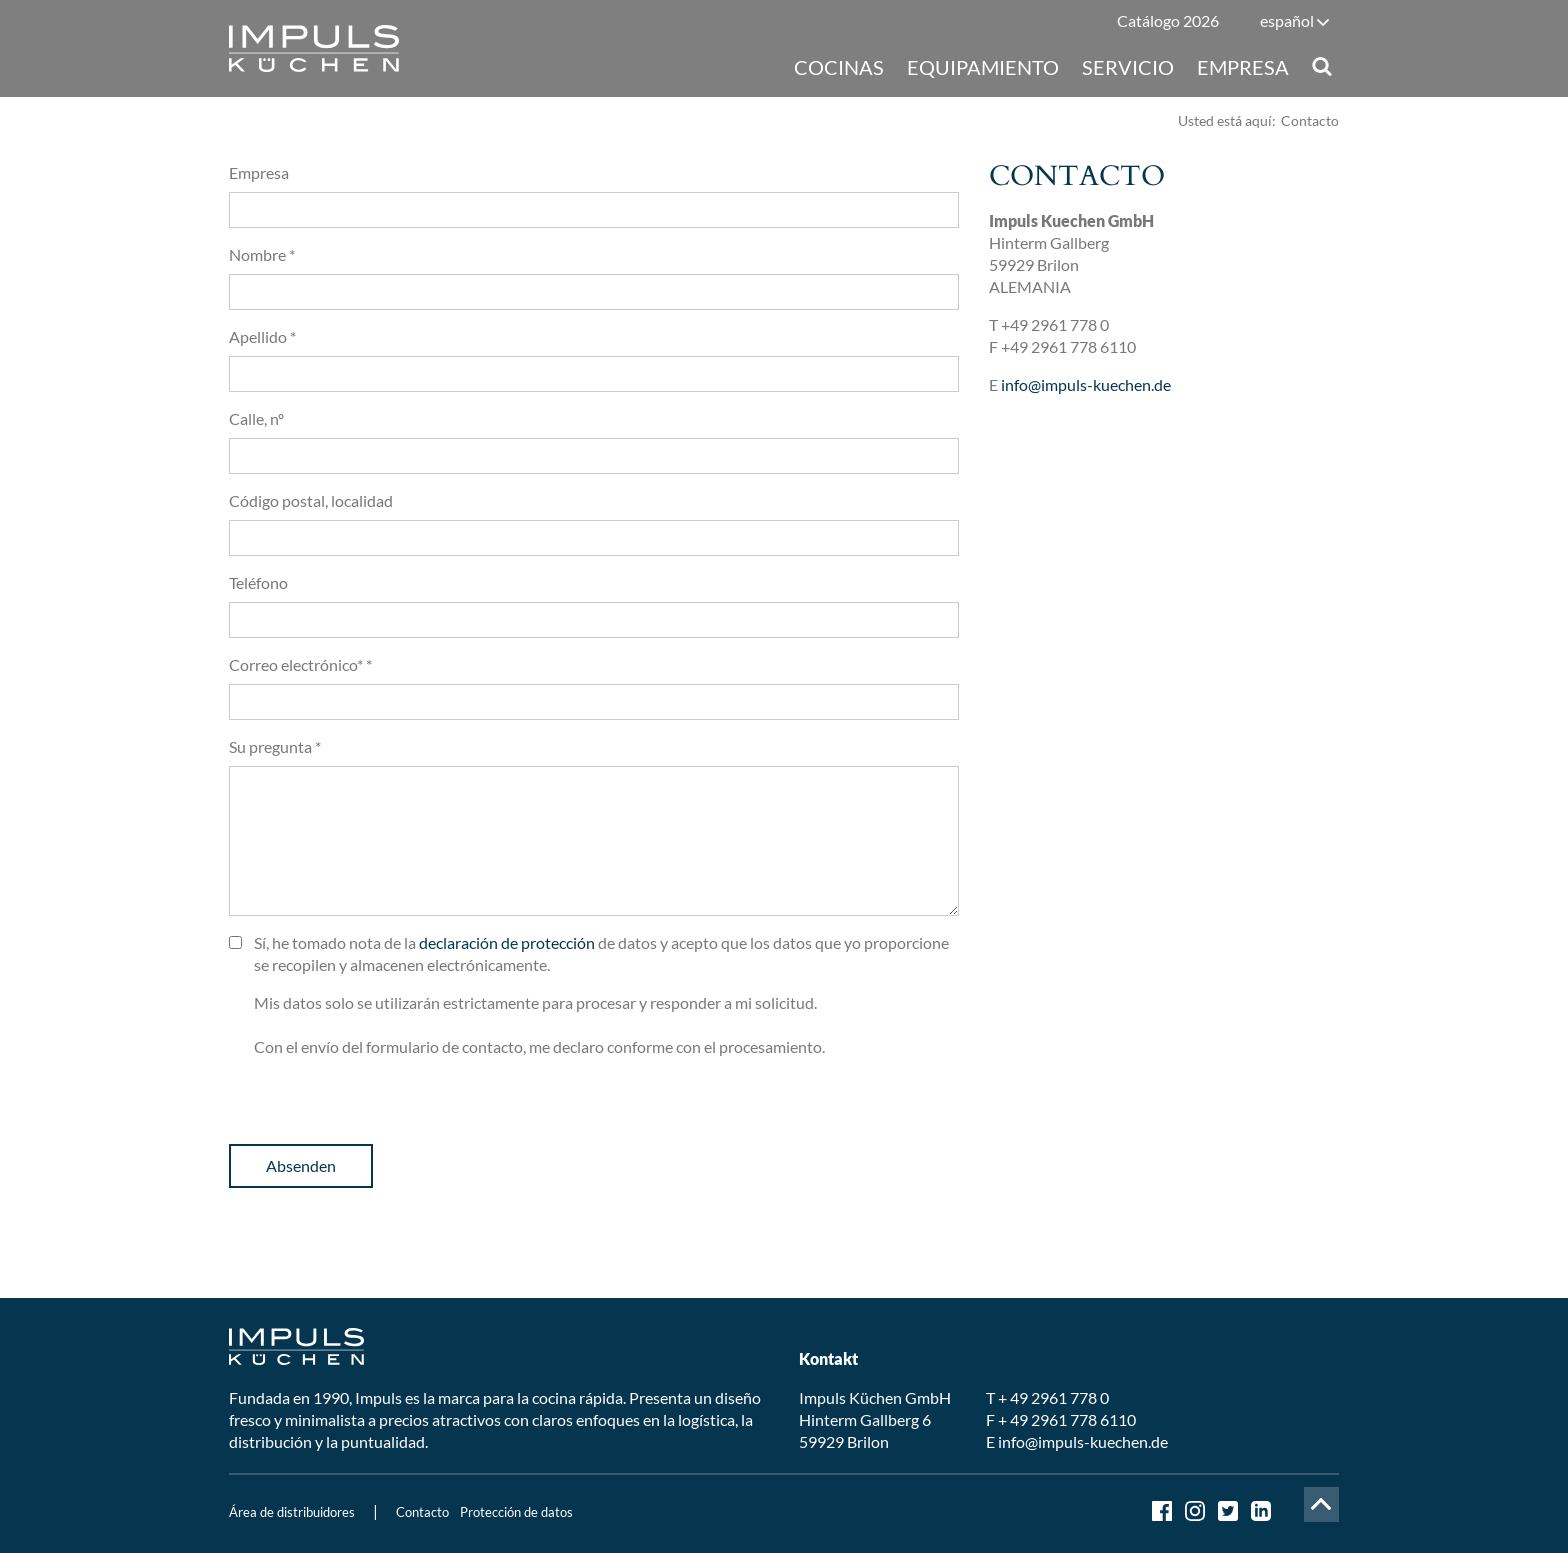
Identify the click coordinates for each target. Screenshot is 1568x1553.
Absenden (301, 1165)
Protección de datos (516, 1512)
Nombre (262, 254)
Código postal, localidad (311, 500)
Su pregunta (275, 746)
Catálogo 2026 (1168, 20)
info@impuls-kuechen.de (1086, 384)
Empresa (259, 172)
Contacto (422, 1512)
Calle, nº (256, 418)
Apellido (262, 336)
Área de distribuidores (292, 1512)
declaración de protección (507, 942)
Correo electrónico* (300, 664)
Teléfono (258, 582)
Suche (1321, 66)
